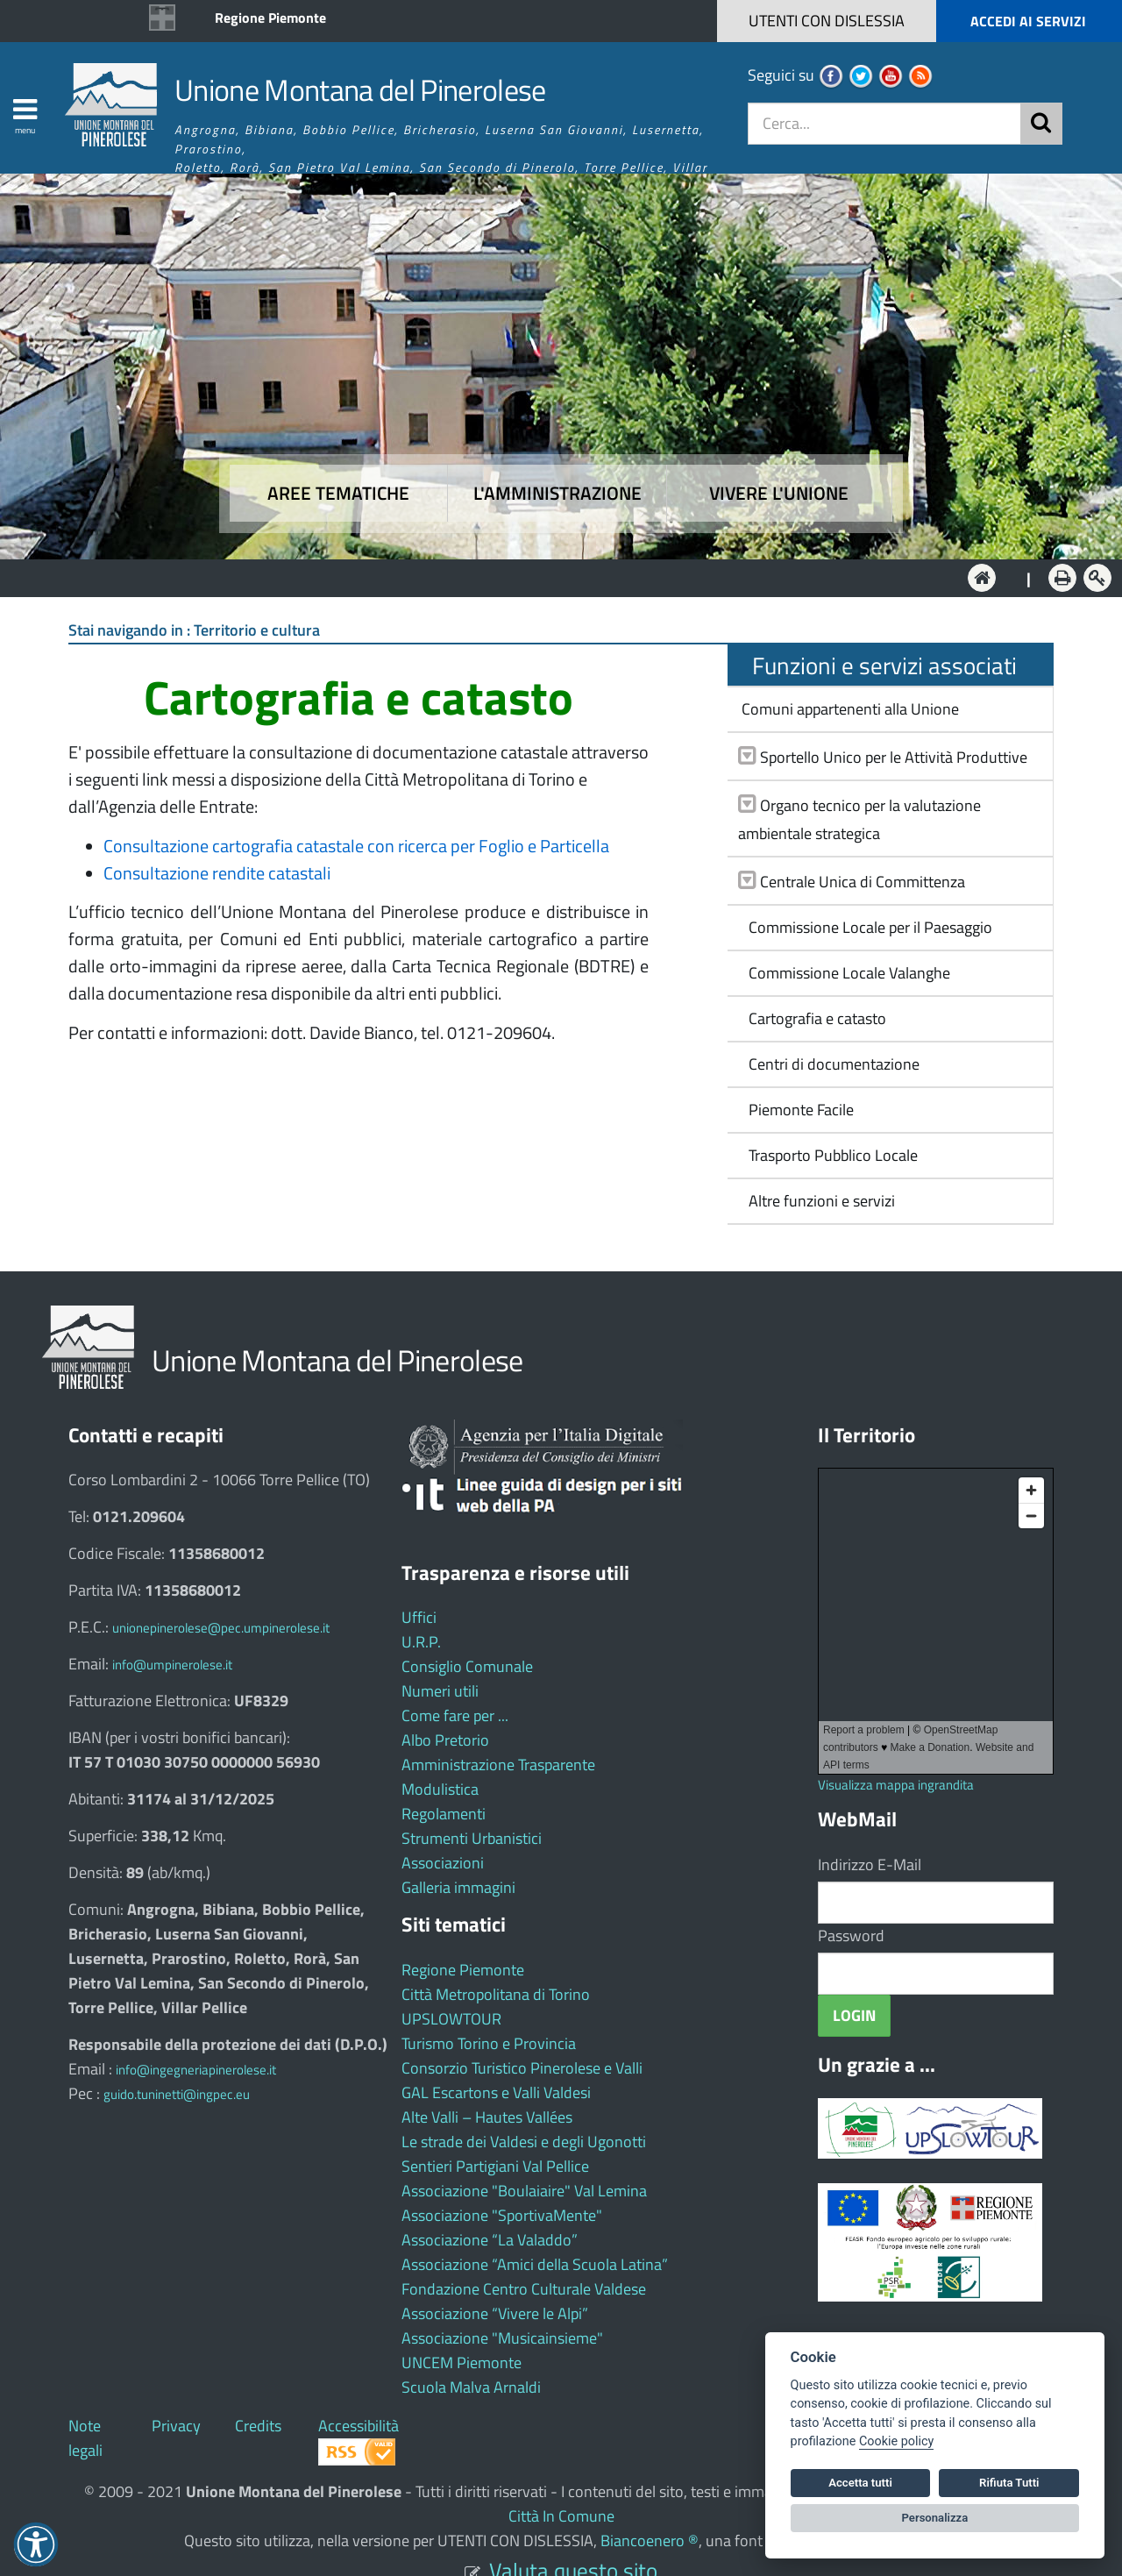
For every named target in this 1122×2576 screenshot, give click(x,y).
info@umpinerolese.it (172, 1664)
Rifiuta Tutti (1009, 2482)
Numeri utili (440, 1691)
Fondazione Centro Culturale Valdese (523, 2289)
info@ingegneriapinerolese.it (196, 2070)
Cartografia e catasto (812, 1018)
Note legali (85, 2438)
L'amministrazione (557, 493)
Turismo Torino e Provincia (488, 2043)
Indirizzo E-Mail (869, 1864)
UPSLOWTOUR (451, 2019)
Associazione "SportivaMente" (501, 2215)
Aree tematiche (338, 493)
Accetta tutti (860, 2482)
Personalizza (935, 2517)
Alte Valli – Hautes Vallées (486, 2117)
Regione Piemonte (270, 17)
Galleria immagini (458, 1887)
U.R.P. (421, 1642)
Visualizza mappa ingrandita (896, 1785)
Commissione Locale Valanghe (844, 973)
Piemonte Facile (796, 1109)
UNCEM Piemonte (461, 2362)
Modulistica (440, 1789)
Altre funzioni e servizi (816, 1201)
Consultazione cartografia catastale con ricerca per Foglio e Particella (356, 845)
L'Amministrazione (548, 576)
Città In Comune (561, 2516)
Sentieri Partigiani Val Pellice (495, 2166)
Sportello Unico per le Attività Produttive (893, 757)
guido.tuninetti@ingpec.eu (176, 2094)
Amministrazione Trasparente (498, 1764)
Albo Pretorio (445, 1740)
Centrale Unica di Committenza (862, 881)
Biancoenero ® (649, 2540)
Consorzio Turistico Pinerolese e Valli (522, 2068)
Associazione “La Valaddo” (489, 2240)
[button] (984, 21)
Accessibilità (358, 2425)
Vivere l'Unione (779, 493)
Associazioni (442, 1863)
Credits (258, 2425)
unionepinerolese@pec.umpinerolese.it (221, 1628)
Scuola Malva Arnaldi (471, 2387)
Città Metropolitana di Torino (495, 1994)
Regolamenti (443, 1813)
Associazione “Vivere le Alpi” (494, 2313)
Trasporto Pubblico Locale (828, 1155)
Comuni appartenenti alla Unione (848, 709)
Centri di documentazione (829, 1064)
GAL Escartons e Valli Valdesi (496, 2092)
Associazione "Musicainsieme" (502, 2338)
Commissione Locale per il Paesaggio (865, 927)
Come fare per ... (454, 1715)
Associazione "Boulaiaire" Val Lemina (524, 2190)
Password (851, 1935)
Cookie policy (896, 2441)
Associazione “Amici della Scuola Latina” (534, 2264)
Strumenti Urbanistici (471, 1838)
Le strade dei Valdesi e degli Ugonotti (523, 2141)
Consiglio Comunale (467, 1666)
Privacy (176, 2425)
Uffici (419, 1617)
